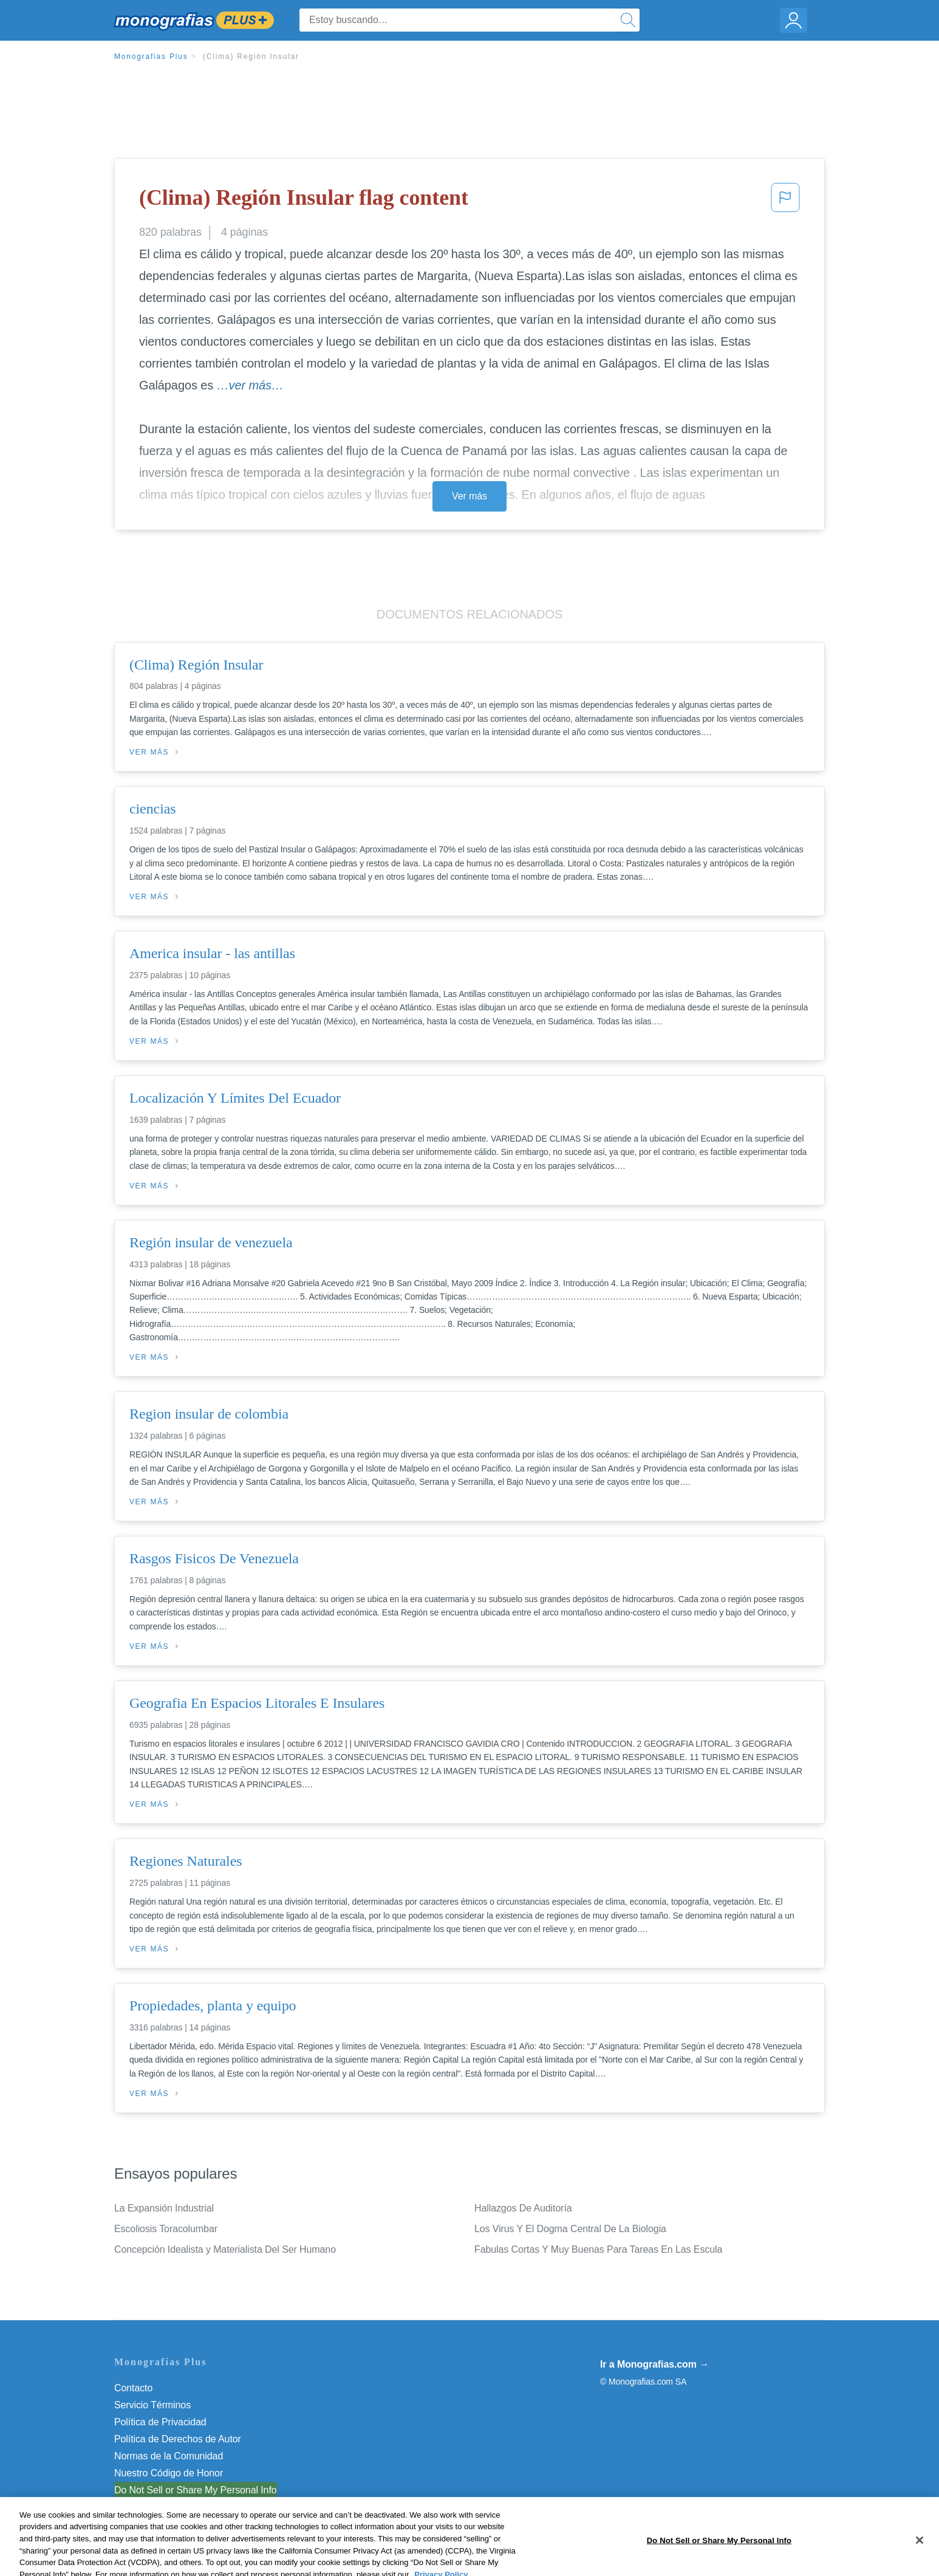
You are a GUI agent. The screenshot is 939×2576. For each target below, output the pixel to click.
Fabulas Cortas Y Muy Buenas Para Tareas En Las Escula (598, 2249)
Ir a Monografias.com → (654, 2364)
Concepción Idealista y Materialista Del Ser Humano (225, 2249)
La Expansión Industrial (164, 2208)
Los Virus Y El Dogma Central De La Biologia (570, 2229)
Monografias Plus (151, 56)
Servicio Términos (152, 2405)
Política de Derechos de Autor (177, 2439)
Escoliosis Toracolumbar (165, 2229)
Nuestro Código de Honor (168, 2473)
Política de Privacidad (160, 2422)
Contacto (133, 2388)
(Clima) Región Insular (251, 56)
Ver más (469, 496)
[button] (785, 201)
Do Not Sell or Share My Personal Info (195, 2490)
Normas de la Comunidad (168, 2456)
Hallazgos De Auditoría (523, 2208)
